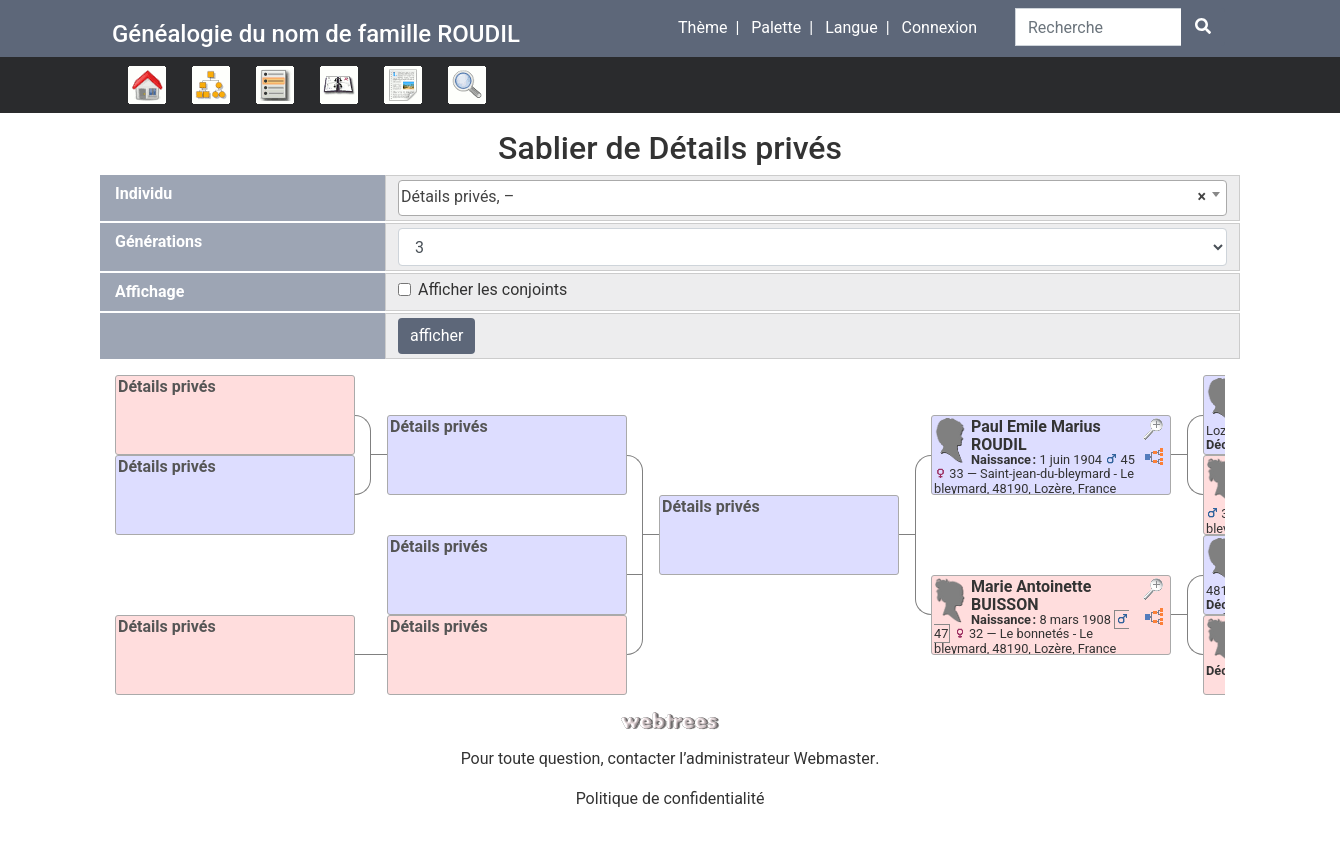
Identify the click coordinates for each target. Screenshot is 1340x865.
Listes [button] (275, 85)
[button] (1155, 431)
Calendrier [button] (339, 85)
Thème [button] (702, 27)
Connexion (939, 27)
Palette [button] (776, 27)
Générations (158, 241)
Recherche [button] (467, 85)
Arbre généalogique (147, 85)
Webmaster (835, 758)
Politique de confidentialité (670, 798)
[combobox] (812, 198)
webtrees (670, 721)
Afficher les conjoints (492, 289)
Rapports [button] (403, 85)
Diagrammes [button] (211, 85)
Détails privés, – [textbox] (803, 197)
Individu (143, 193)
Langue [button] (851, 27)
